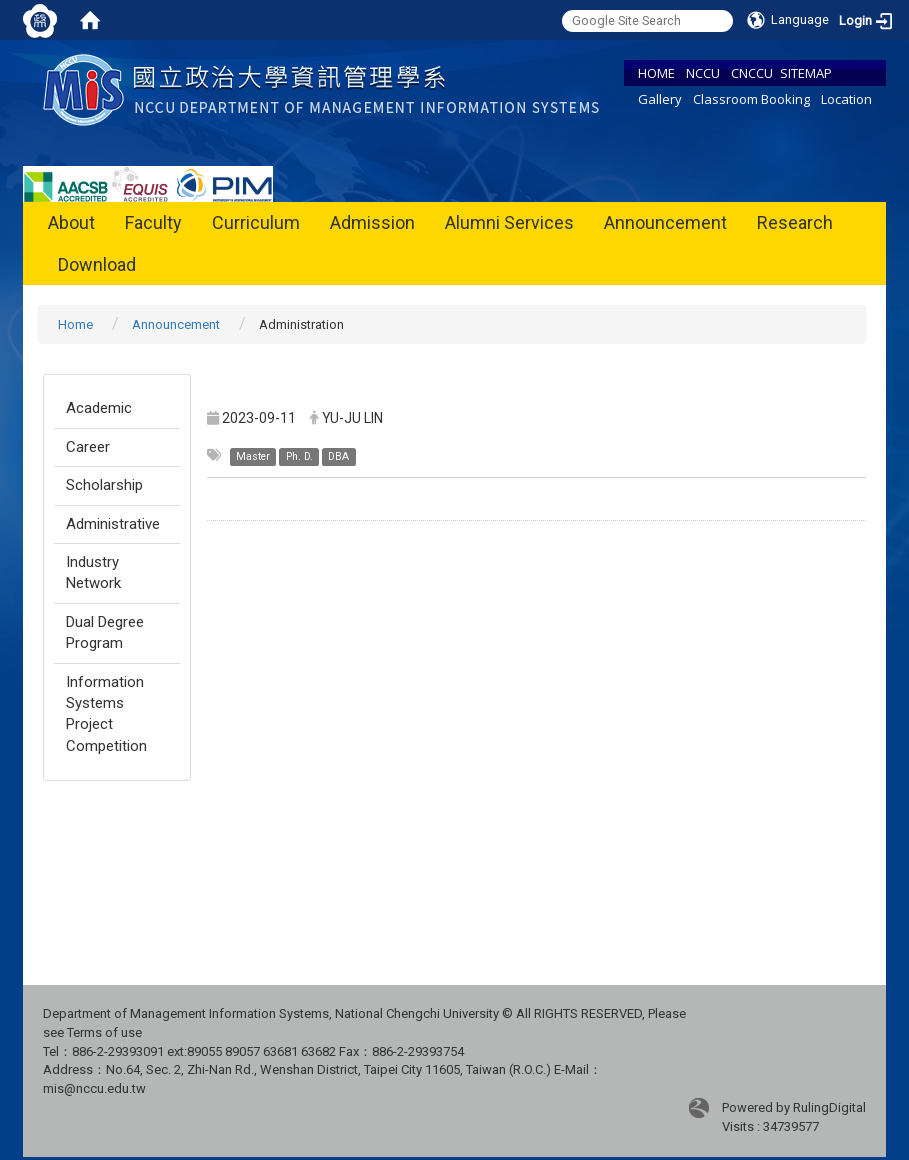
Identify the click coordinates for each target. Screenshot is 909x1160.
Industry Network (93, 572)
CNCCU (752, 73)
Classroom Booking (751, 99)
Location (846, 99)
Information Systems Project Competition (106, 714)
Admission (372, 222)
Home (75, 324)
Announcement (665, 222)
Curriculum (256, 222)
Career (88, 447)
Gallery (660, 99)
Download (97, 264)
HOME (656, 73)
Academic (99, 408)
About (71, 222)
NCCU (703, 73)
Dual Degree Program (105, 632)
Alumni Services (509, 222)
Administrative (113, 524)
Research (795, 222)
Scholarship (104, 485)
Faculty (153, 222)
